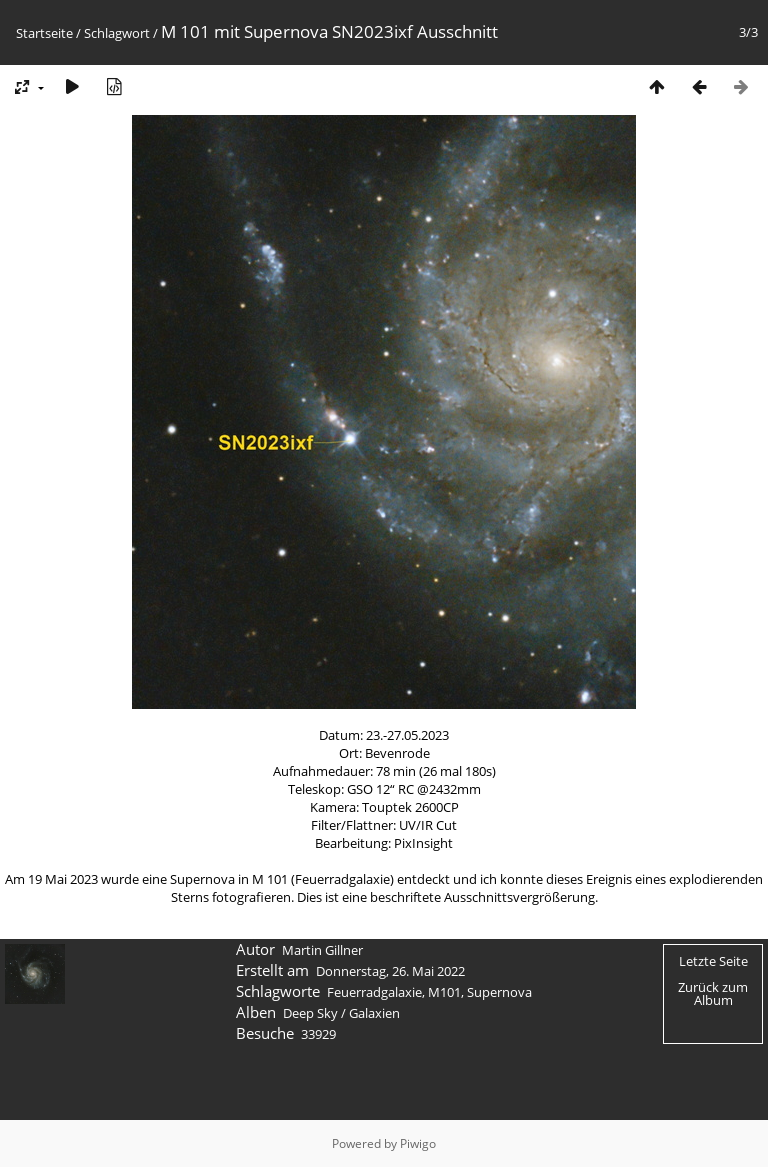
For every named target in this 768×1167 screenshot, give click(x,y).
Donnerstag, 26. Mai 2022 (390, 971)
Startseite (44, 33)
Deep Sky (310, 1013)
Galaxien (374, 1013)
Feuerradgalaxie (374, 992)
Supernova (499, 992)
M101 (444, 992)
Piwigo (418, 1143)
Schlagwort (117, 33)
